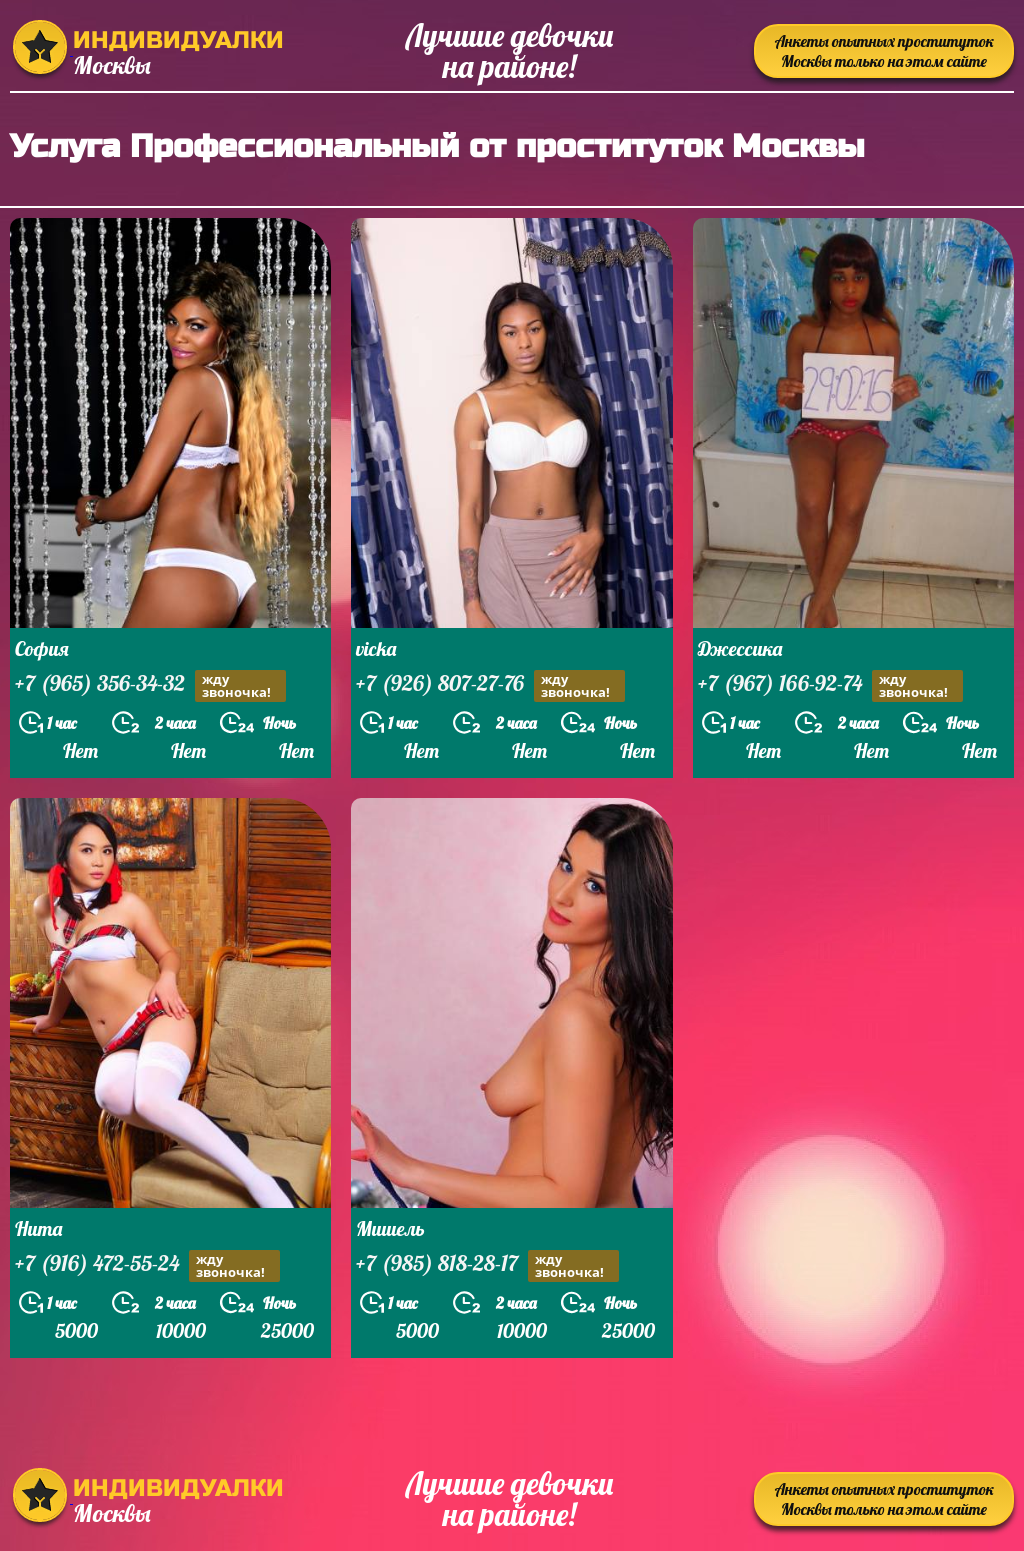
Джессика (740, 648)
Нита (38, 1228)
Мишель (390, 1228)
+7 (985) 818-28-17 (487, 1265)
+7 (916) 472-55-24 (147, 1265)
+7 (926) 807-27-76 (490, 685)
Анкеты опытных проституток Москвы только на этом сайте (884, 51)
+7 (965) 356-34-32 (150, 685)
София (42, 648)
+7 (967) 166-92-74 (830, 685)
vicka (376, 648)
